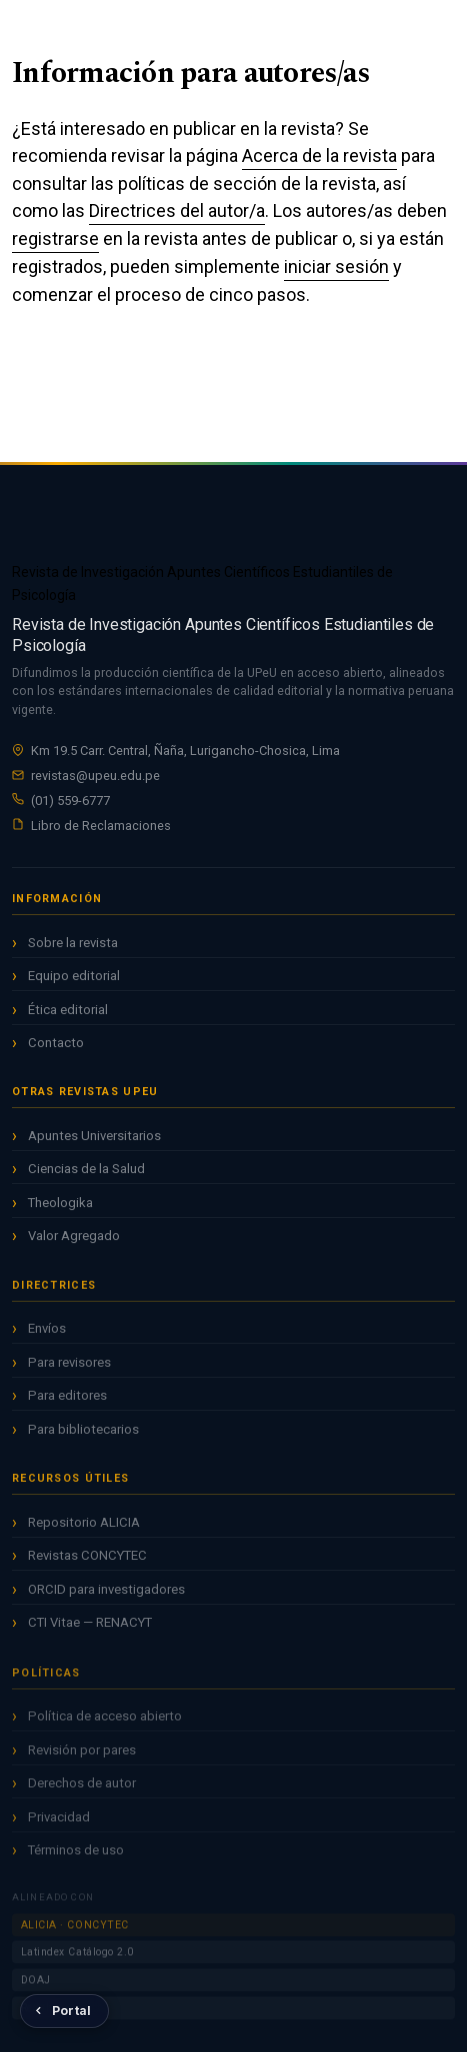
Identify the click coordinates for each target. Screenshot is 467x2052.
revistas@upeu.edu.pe (95, 775)
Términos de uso (76, 1859)
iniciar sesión (336, 266)
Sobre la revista (73, 946)
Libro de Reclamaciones (101, 825)
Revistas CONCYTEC (87, 1561)
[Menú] (418, 32)
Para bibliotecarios (83, 1435)
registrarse (55, 238)
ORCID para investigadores (106, 1595)
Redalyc (41, 2016)
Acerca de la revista (319, 155)
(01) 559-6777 (70, 800)
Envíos (47, 1335)
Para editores (67, 1402)
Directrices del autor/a (177, 210)
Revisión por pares (82, 1759)
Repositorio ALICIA (84, 1528)
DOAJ (36, 1989)
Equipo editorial (74, 979)
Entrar (379, 30)
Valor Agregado (74, 1239)
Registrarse (341, 30)
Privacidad (59, 1826)
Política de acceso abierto (105, 1725)
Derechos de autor (82, 1792)
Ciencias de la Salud (86, 1172)
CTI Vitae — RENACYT (90, 1628)
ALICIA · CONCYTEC (75, 1933)
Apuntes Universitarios (94, 1139)
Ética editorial (68, 1013)
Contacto (56, 1046)
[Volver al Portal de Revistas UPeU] (64, 2011)
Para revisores (69, 1368)
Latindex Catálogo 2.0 (77, 1961)
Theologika (60, 1206)
